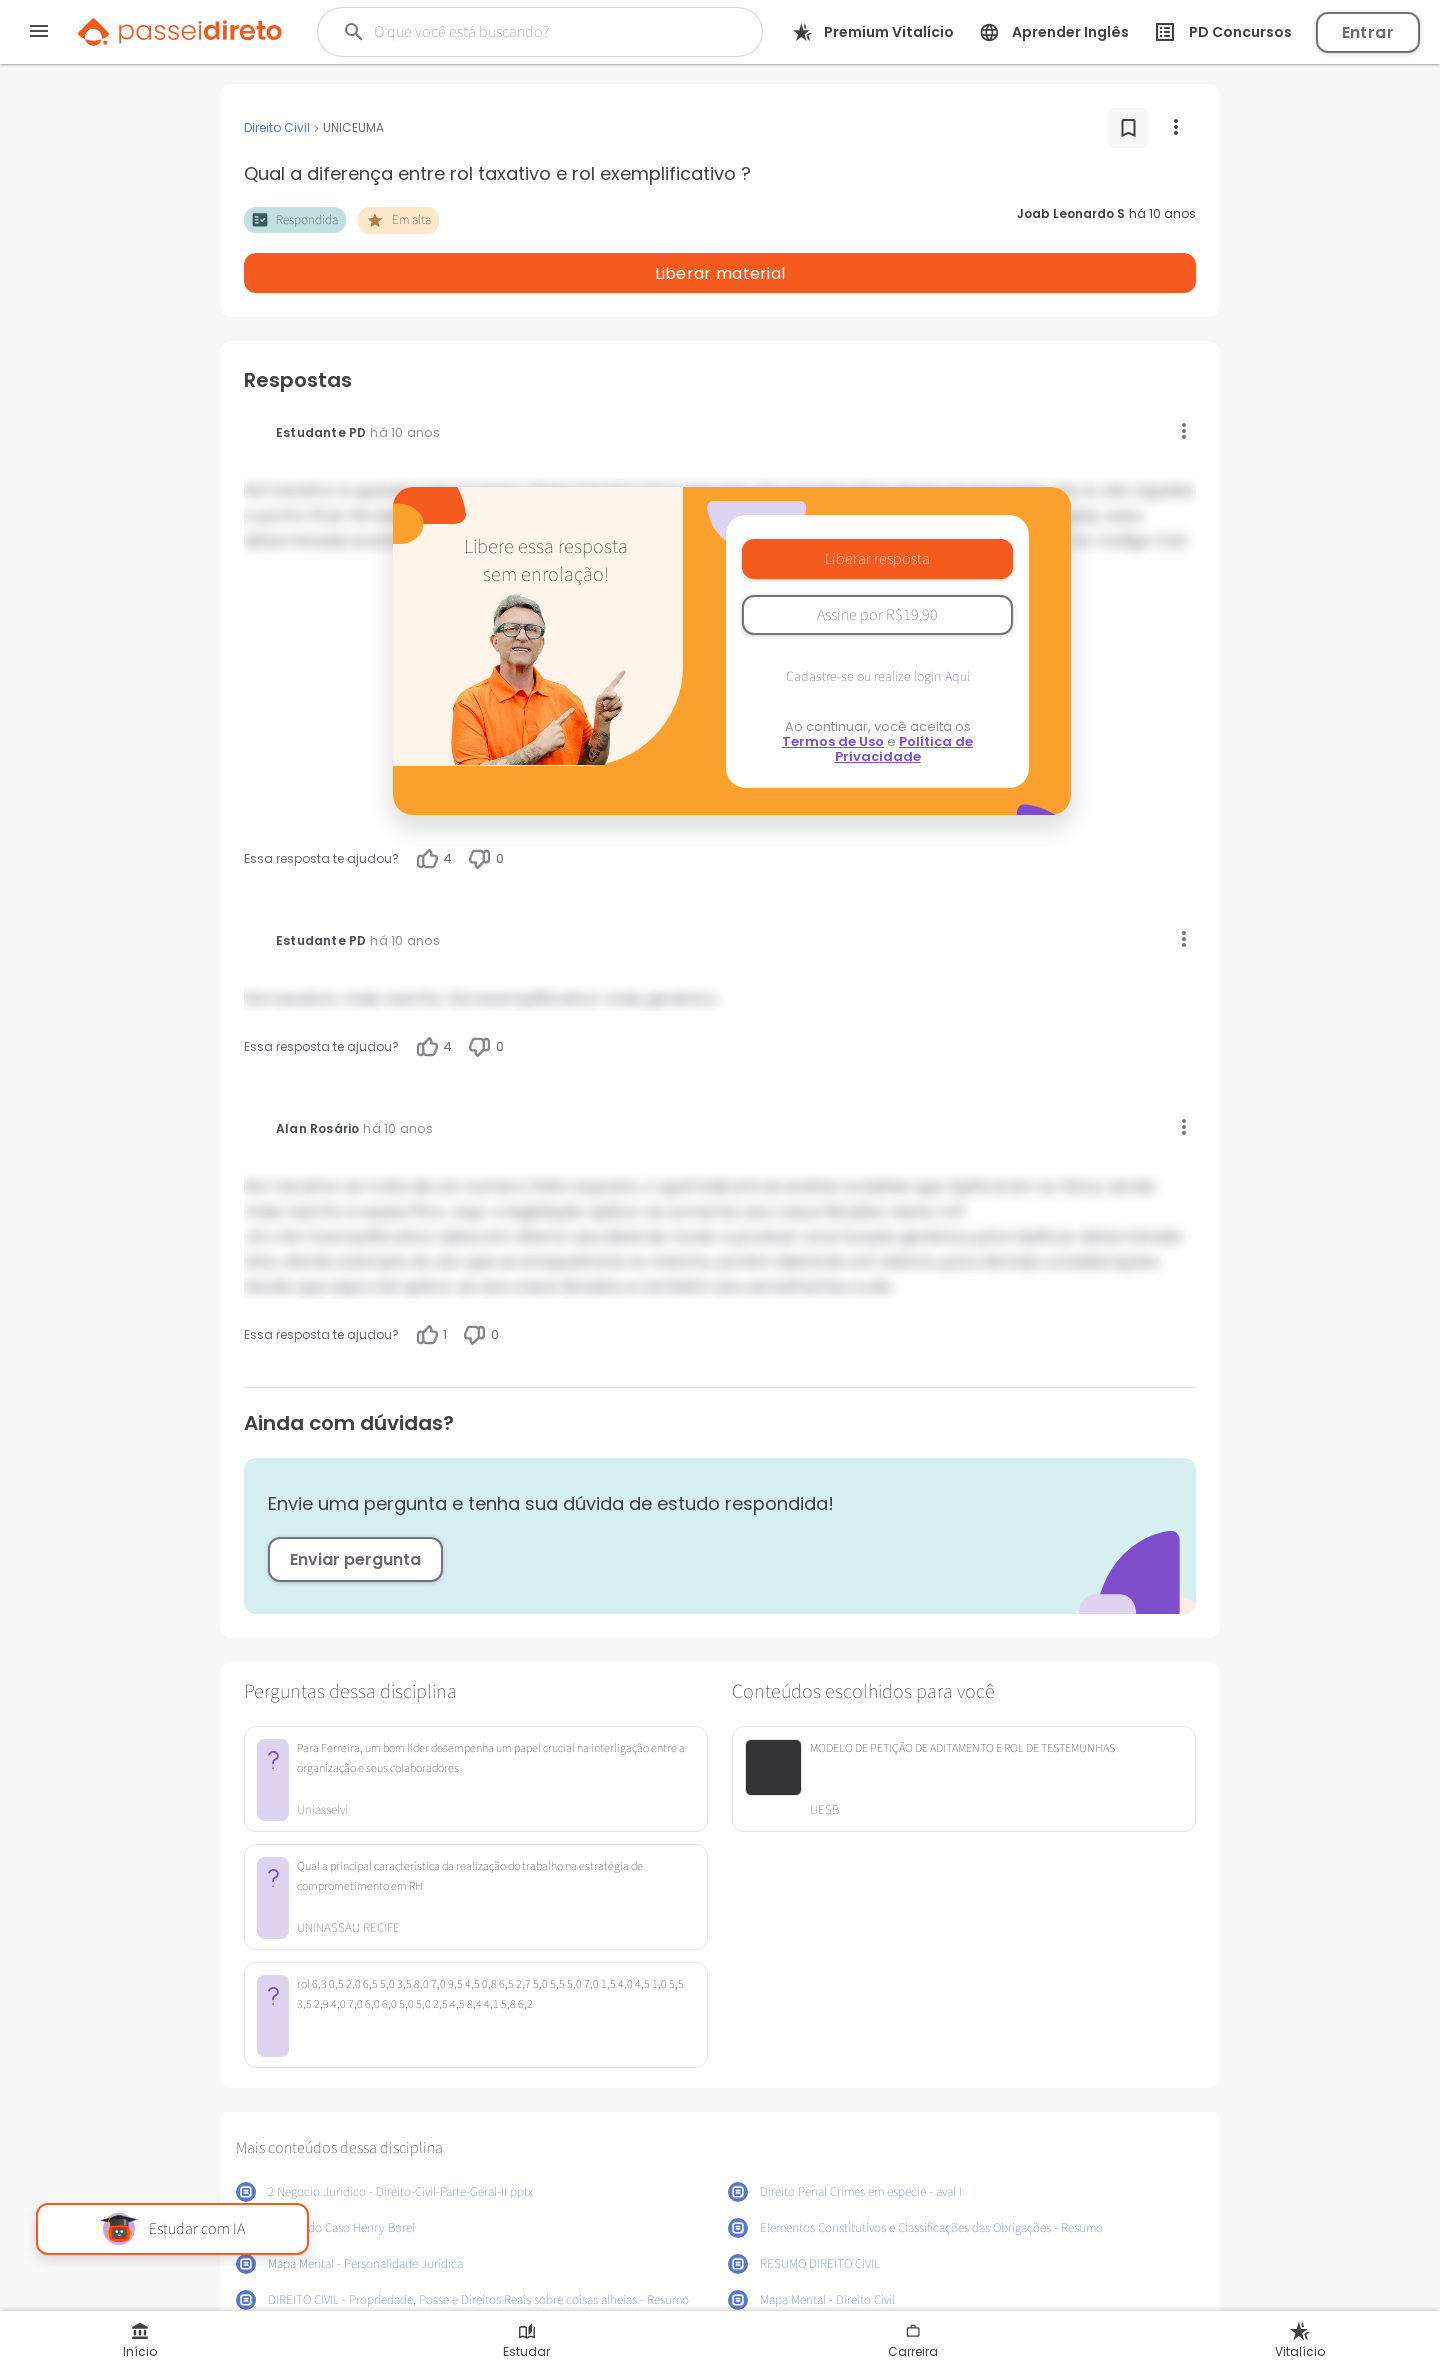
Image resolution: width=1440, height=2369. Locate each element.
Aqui (957, 625)
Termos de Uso (833, 689)
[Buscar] (529, 32)
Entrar (1368, 32)
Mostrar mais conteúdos (720, 2296)
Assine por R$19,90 (877, 563)
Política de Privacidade (904, 697)
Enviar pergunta (355, 1507)
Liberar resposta (877, 507)
